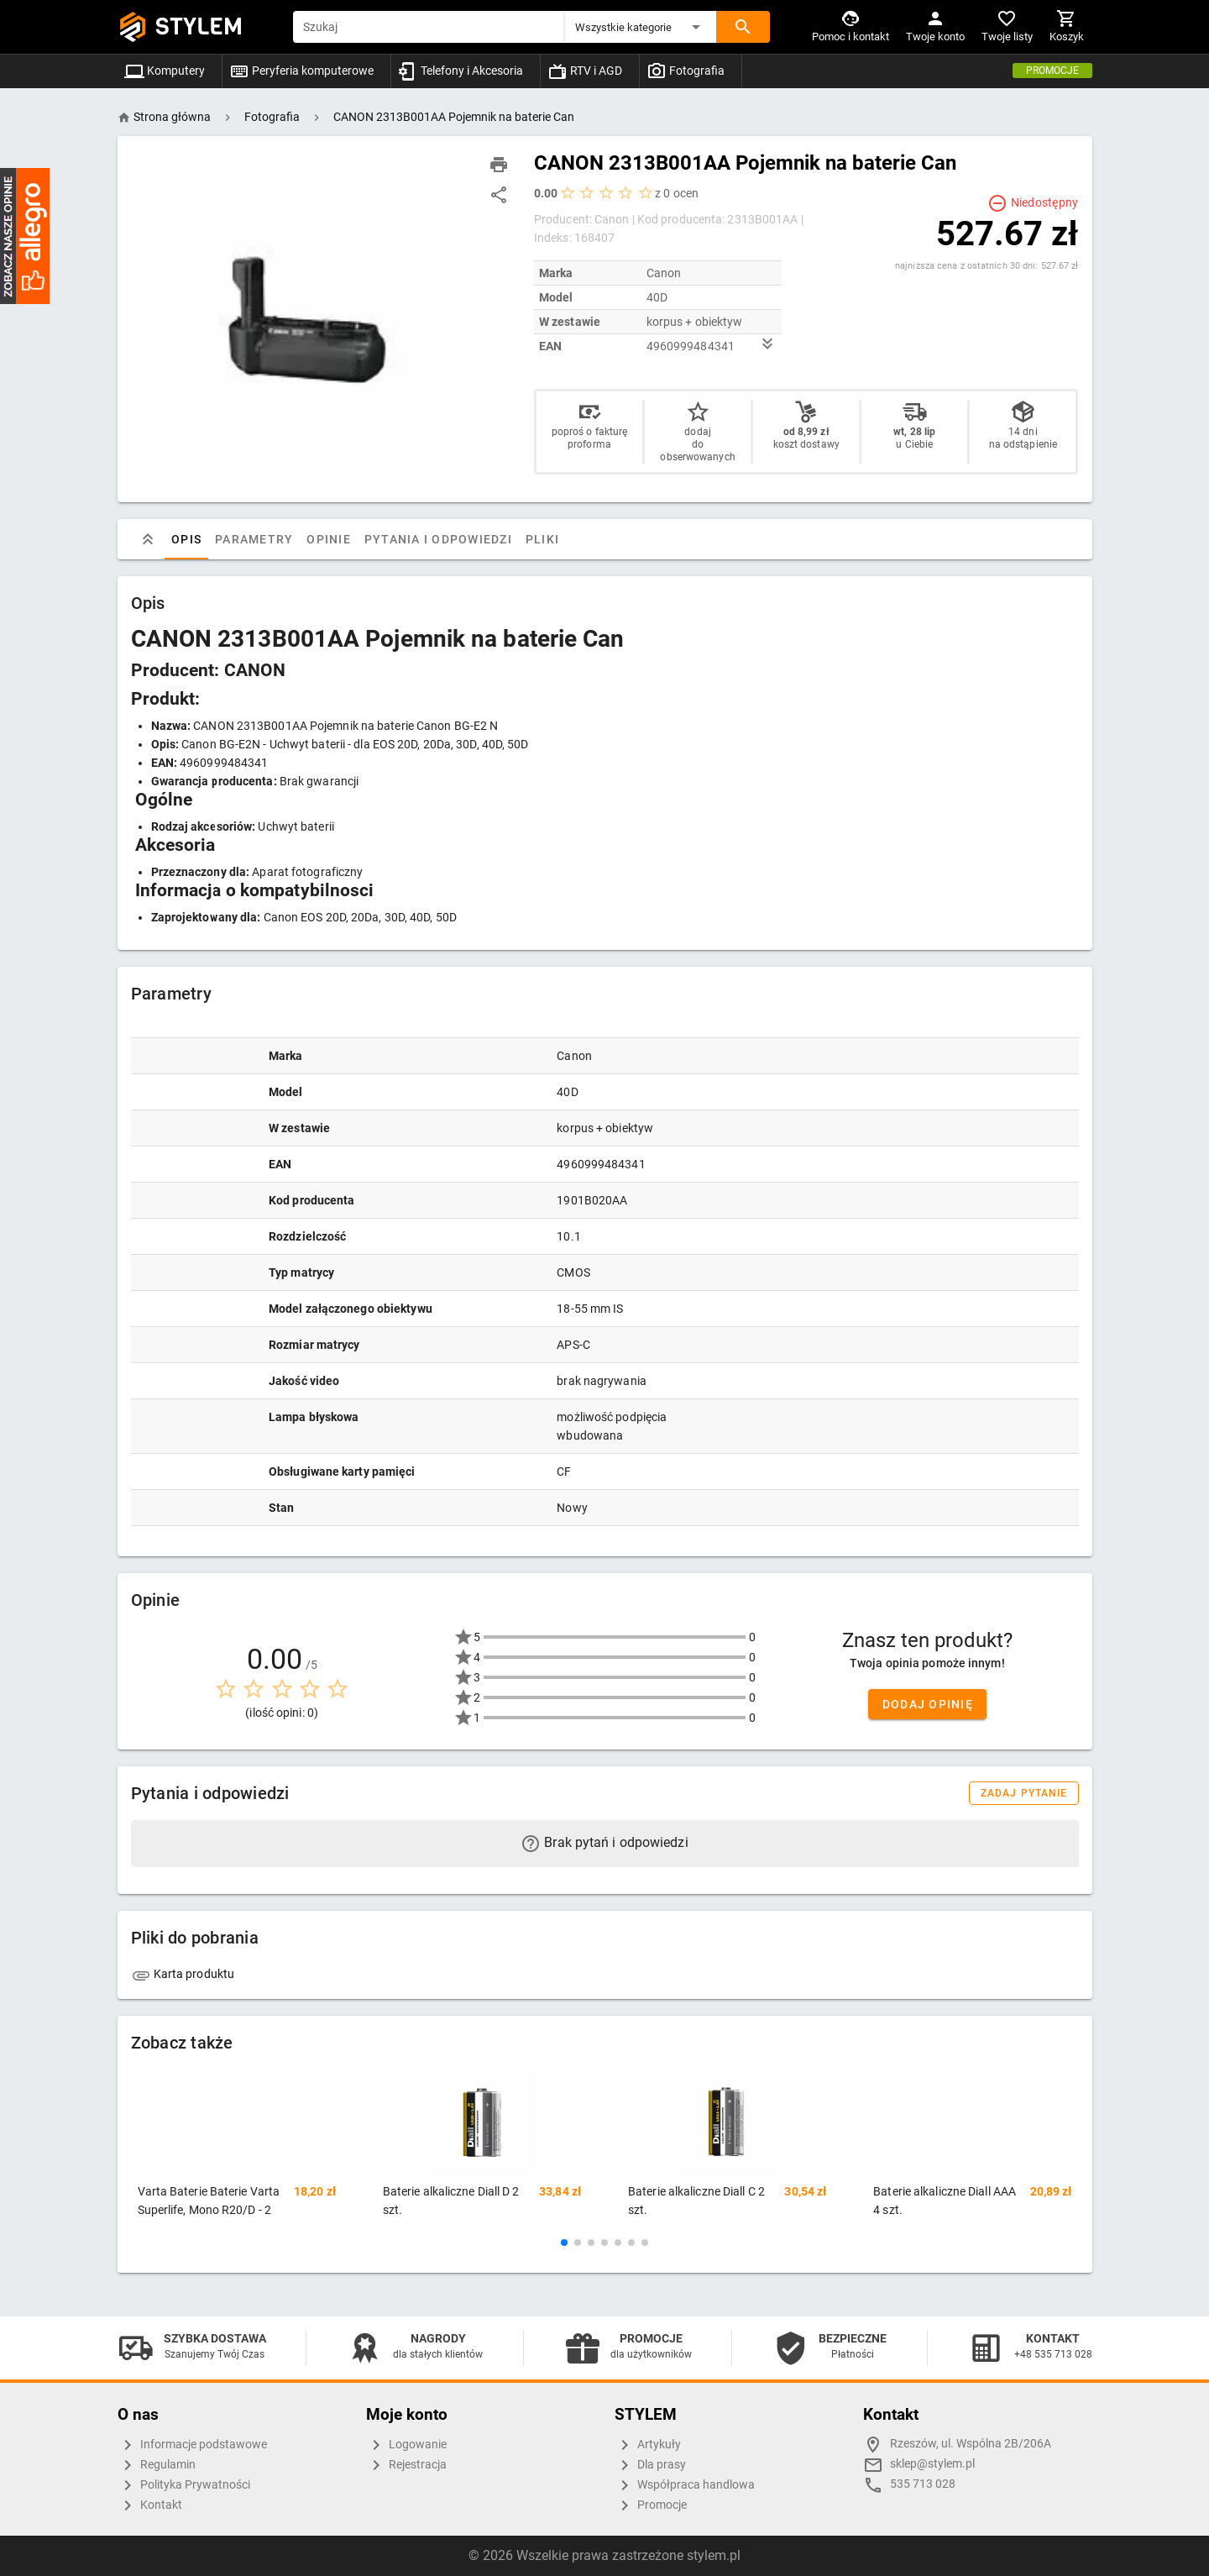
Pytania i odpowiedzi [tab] (437, 539)
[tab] (148, 539)
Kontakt (150, 2505)
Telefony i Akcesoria (460, 70)
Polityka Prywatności (184, 2485)
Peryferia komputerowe (301, 70)
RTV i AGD (584, 70)
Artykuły (648, 2445)
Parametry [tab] (254, 539)
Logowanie (406, 2445)
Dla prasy (650, 2465)
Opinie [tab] (328, 539)
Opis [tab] (186, 539)
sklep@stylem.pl (932, 2464)
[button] (640, 27)
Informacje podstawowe (192, 2445)
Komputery (164, 70)
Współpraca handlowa (685, 2485)
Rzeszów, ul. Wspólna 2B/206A (970, 2444)
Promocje (1052, 70)
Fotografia (685, 70)
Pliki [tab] (541, 539)
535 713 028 (922, 2484)
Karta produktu (183, 1974)
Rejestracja (406, 2465)
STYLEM (199, 26)
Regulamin (157, 2465)
